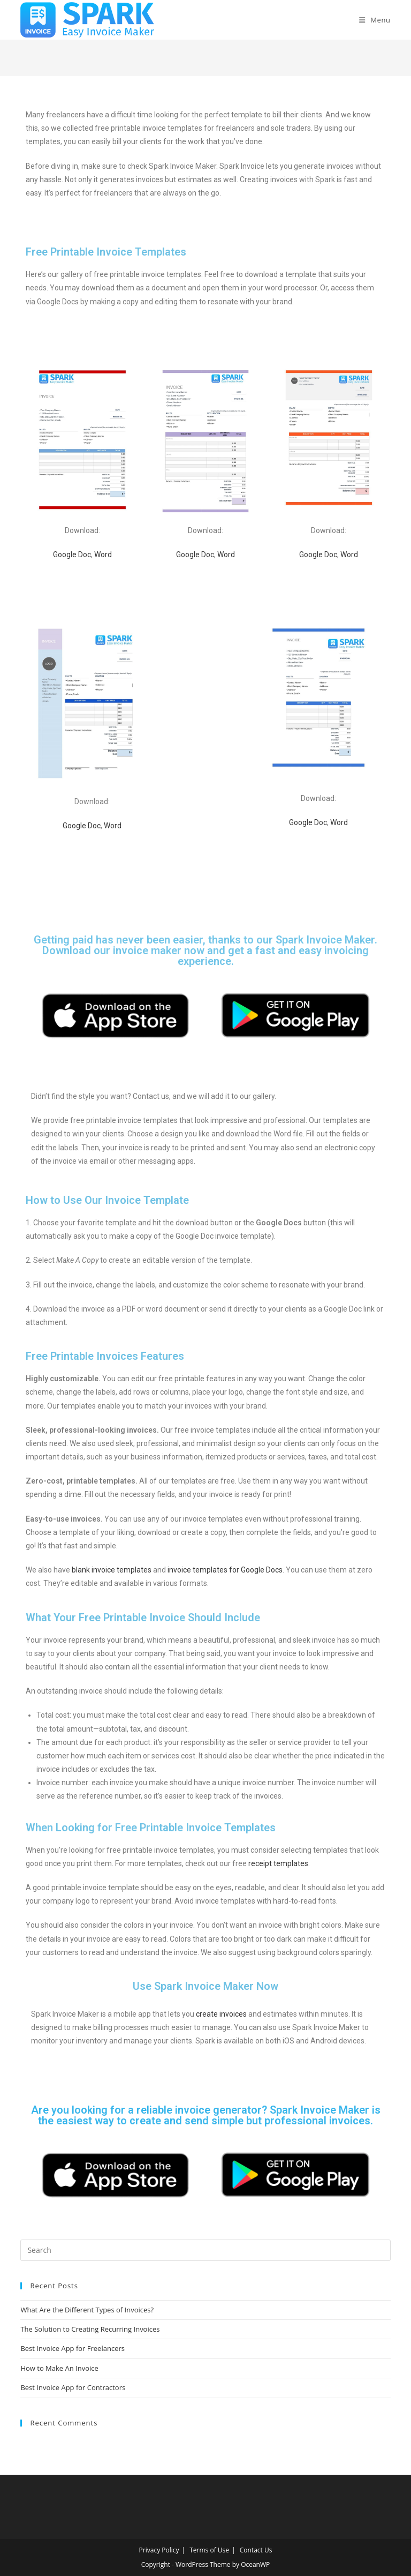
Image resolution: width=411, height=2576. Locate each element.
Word (103, 554)
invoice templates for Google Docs (225, 1570)
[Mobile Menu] (375, 20)
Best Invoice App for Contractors (72, 2387)
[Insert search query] (205, 2250)
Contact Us (256, 2550)
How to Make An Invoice (59, 2368)
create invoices (221, 2014)
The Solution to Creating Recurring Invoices (89, 2329)
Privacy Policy (159, 2550)
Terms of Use (209, 2550)
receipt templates (278, 1863)
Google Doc (72, 554)
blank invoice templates (111, 1570)
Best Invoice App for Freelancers (72, 2348)
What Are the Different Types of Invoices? (87, 2310)
